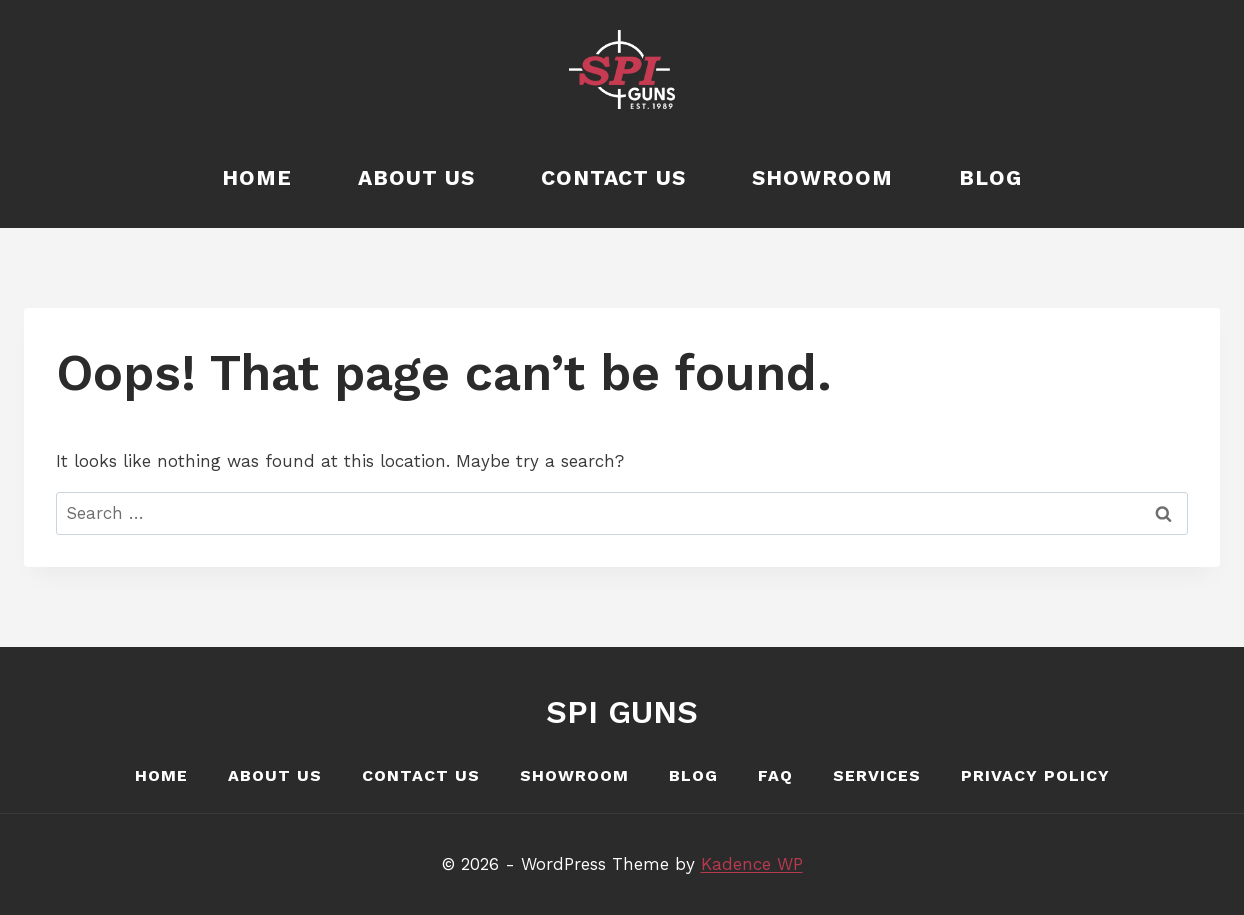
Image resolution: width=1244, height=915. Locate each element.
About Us (416, 177)
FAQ (775, 775)
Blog (990, 177)
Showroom (822, 177)
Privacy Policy (1035, 775)
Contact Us (613, 177)
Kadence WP (752, 864)
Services (877, 775)
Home (257, 177)
